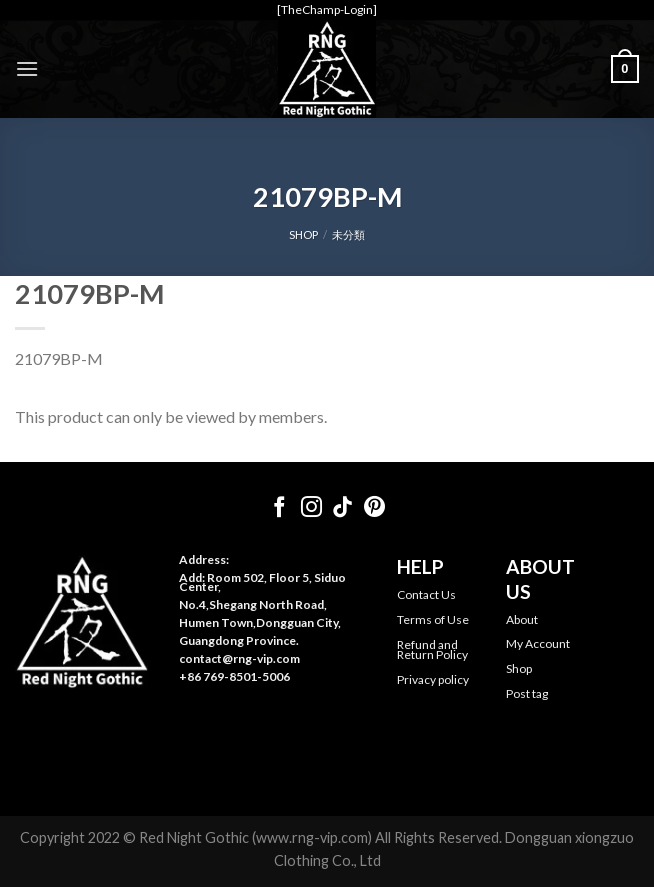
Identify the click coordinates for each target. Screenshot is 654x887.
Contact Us (426, 594)
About (522, 619)
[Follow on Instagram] (311, 508)
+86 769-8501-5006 (234, 676)
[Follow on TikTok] (342, 508)
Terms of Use (433, 619)
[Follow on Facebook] (279, 508)
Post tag (527, 693)
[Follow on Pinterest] (374, 508)
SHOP (303, 234)
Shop (519, 668)
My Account (538, 643)
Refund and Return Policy (432, 649)
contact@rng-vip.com (239, 658)
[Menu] (27, 68)
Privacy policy (433, 679)
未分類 (348, 234)
